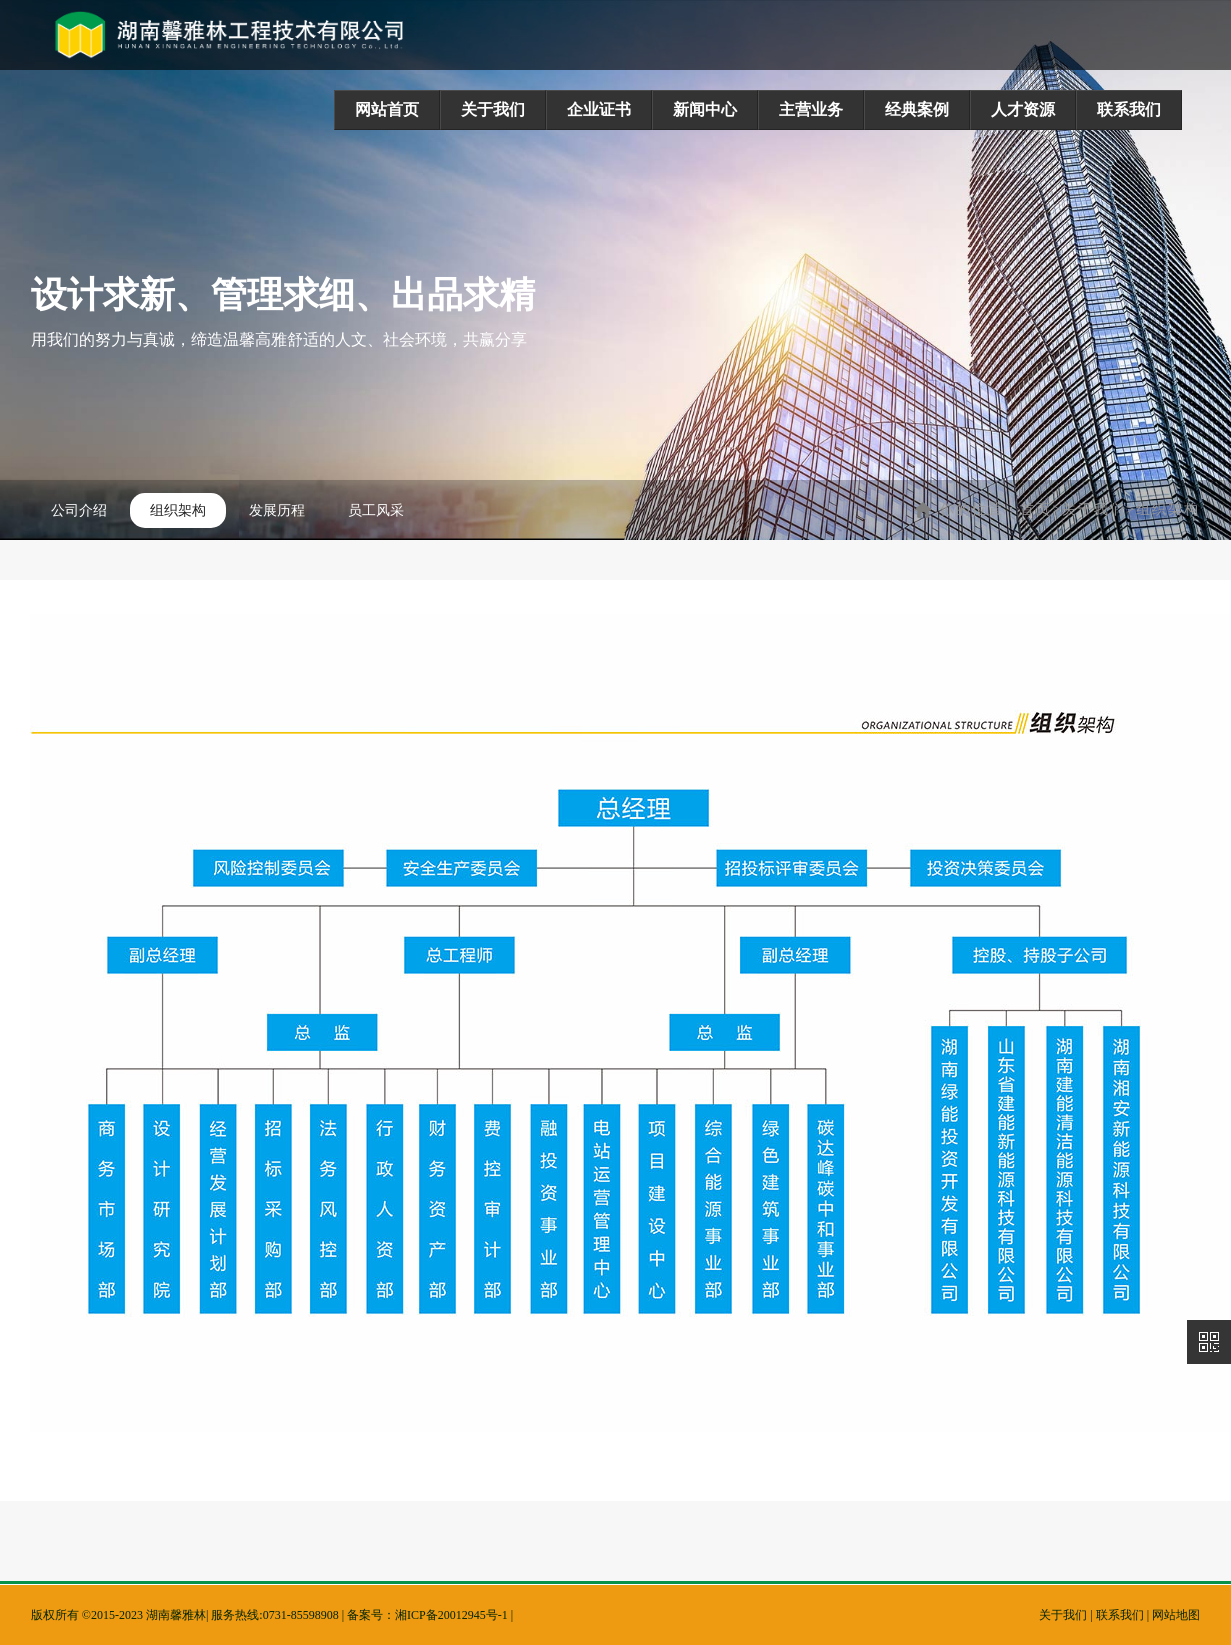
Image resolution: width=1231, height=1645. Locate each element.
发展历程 (277, 510)
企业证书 (599, 109)
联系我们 (1129, 109)
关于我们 (493, 109)
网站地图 (1176, 1615)
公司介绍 (79, 510)
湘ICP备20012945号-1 (451, 1615)
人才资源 (1023, 109)
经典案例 (917, 109)
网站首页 (387, 109)
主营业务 (811, 109)
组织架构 (178, 510)
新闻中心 (705, 109)
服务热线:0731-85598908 (274, 1615)
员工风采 (376, 510)
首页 (1041, 509)
